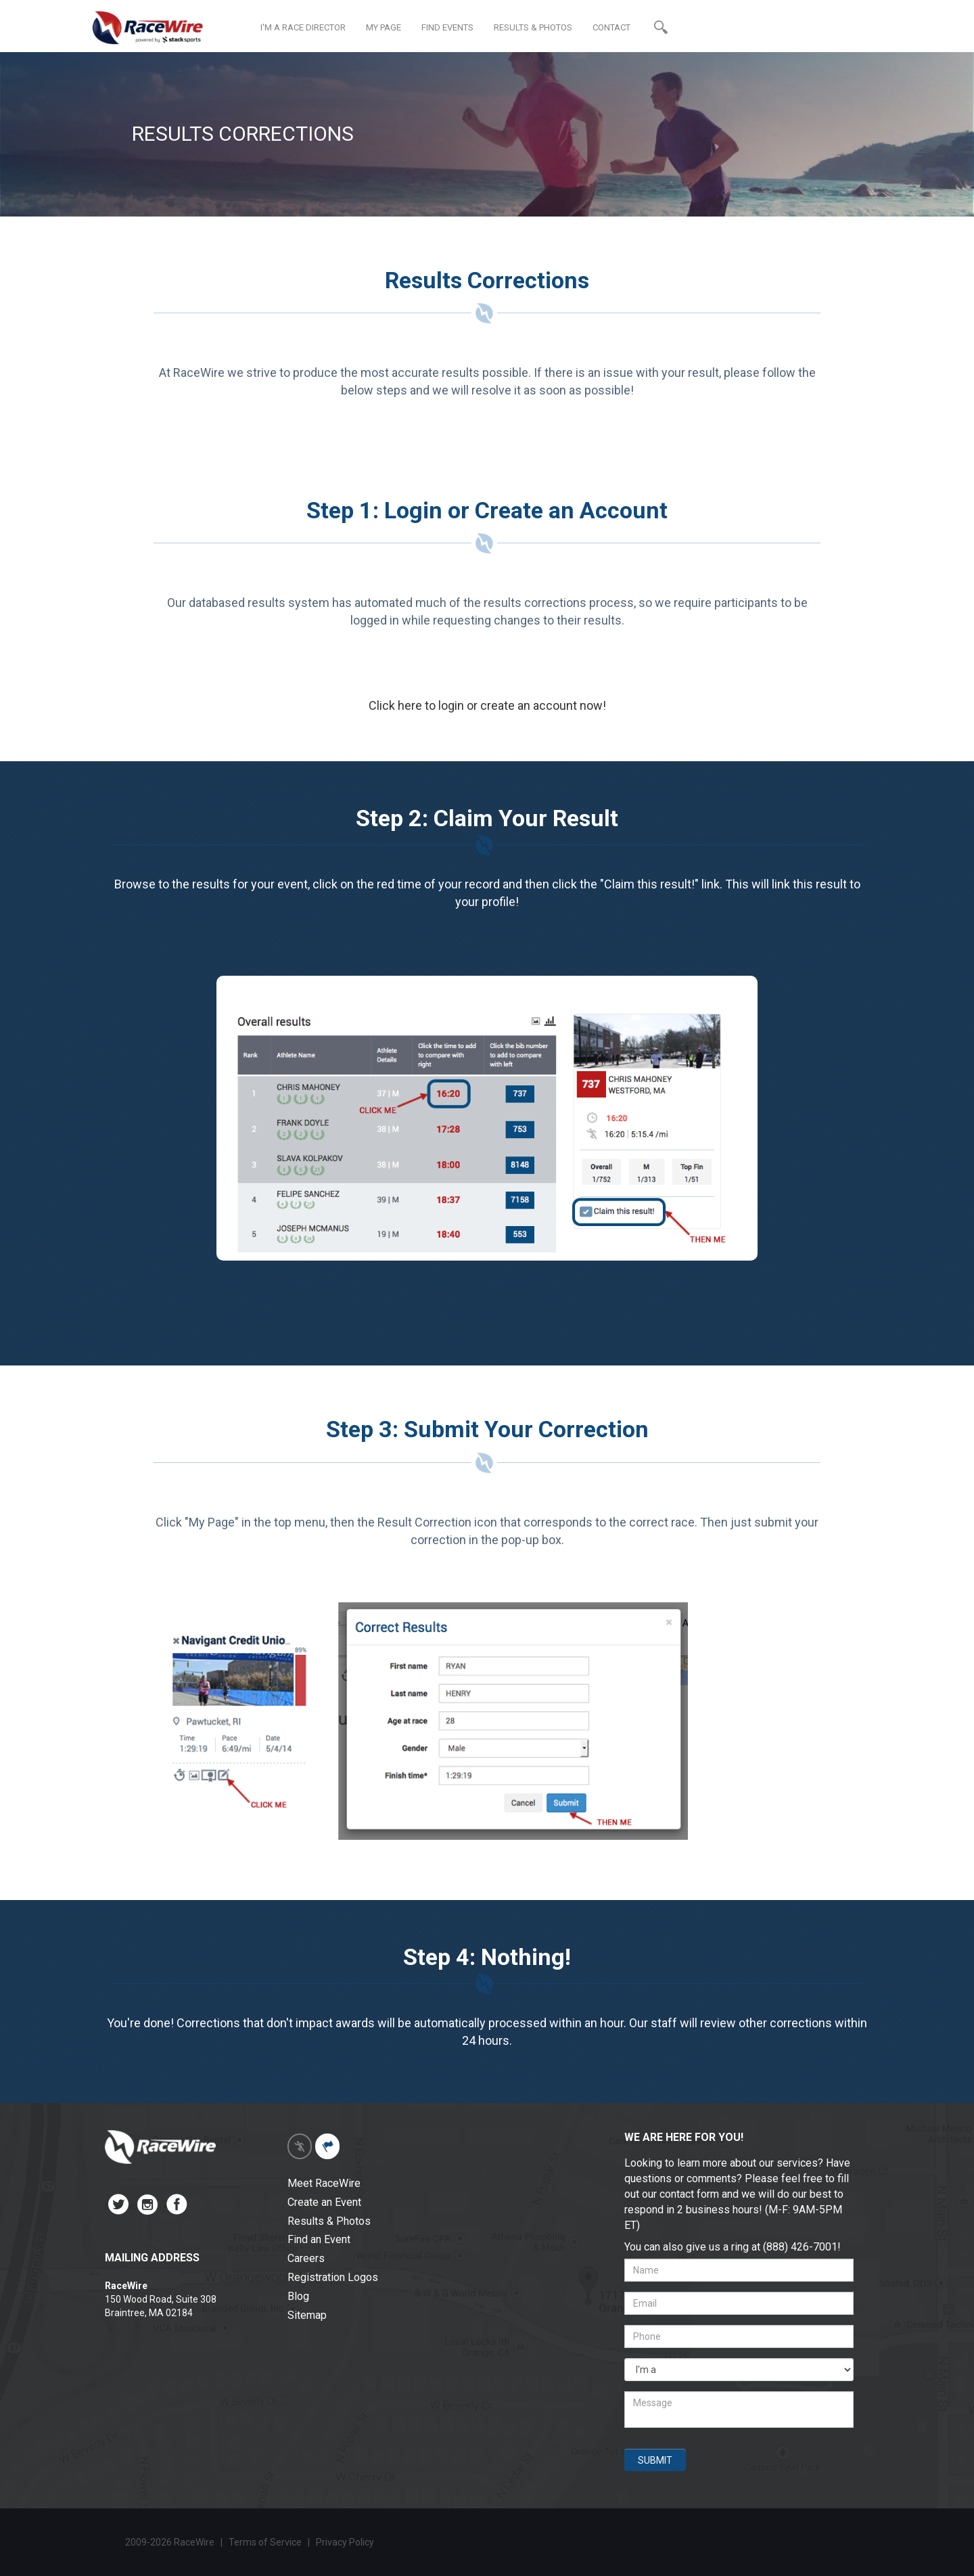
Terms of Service (265, 2542)
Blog (298, 2296)
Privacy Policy (346, 2542)
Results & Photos (329, 2221)
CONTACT (611, 27)
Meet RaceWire (324, 2183)
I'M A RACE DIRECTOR (303, 27)
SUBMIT (655, 2460)
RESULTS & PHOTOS (533, 27)
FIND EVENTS (447, 27)
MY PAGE (383, 27)
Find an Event (318, 2239)
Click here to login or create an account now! (487, 705)
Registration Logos (332, 2277)
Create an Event (324, 2202)
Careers (306, 2258)
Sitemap (307, 2315)
